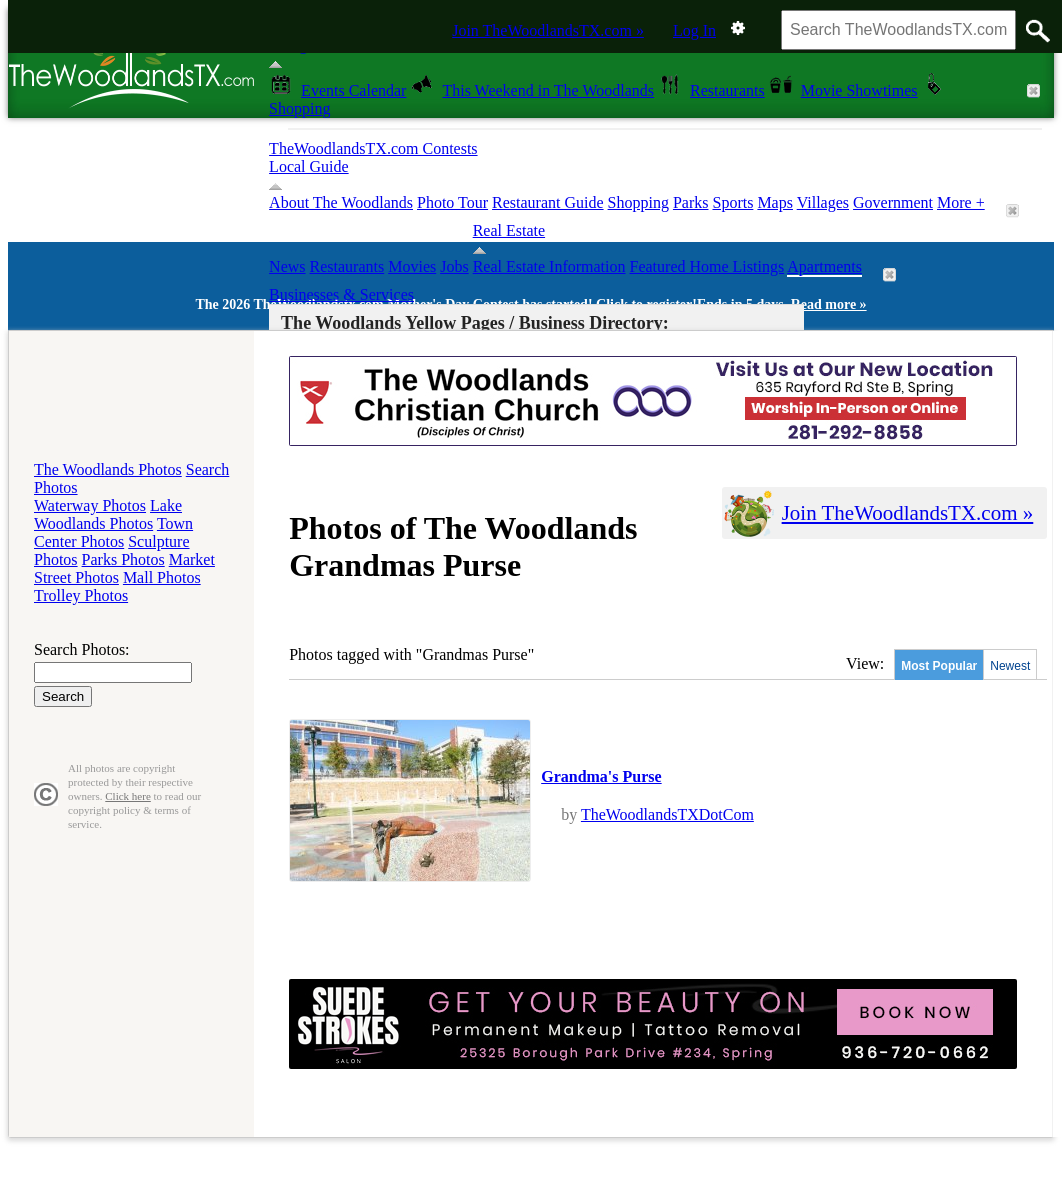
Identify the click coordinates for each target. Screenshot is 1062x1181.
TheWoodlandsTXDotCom (667, 814)
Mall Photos (162, 577)
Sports (732, 202)
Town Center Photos (113, 532)
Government (893, 202)
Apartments (824, 266)
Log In (694, 30)
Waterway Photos (90, 505)
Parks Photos (123, 559)
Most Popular (939, 666)
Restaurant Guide (548, 202)
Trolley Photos (81, 595)
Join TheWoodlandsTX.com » (548, 30)
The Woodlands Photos (108, 469)
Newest (1010, 666)
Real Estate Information (549, 266)
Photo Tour (452, 202)
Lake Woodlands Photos (108, 514)
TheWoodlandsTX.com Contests (373, 148)
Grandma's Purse (601, 776)
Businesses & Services (341, 294)
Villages (823, 202)
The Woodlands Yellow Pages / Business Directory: (475, 323)
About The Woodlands (341, 202)
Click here (128, 796)
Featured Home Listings (707, 266)
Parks (691, 202)
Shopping (638, 202)
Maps (775, 202)
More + (961, 202)
